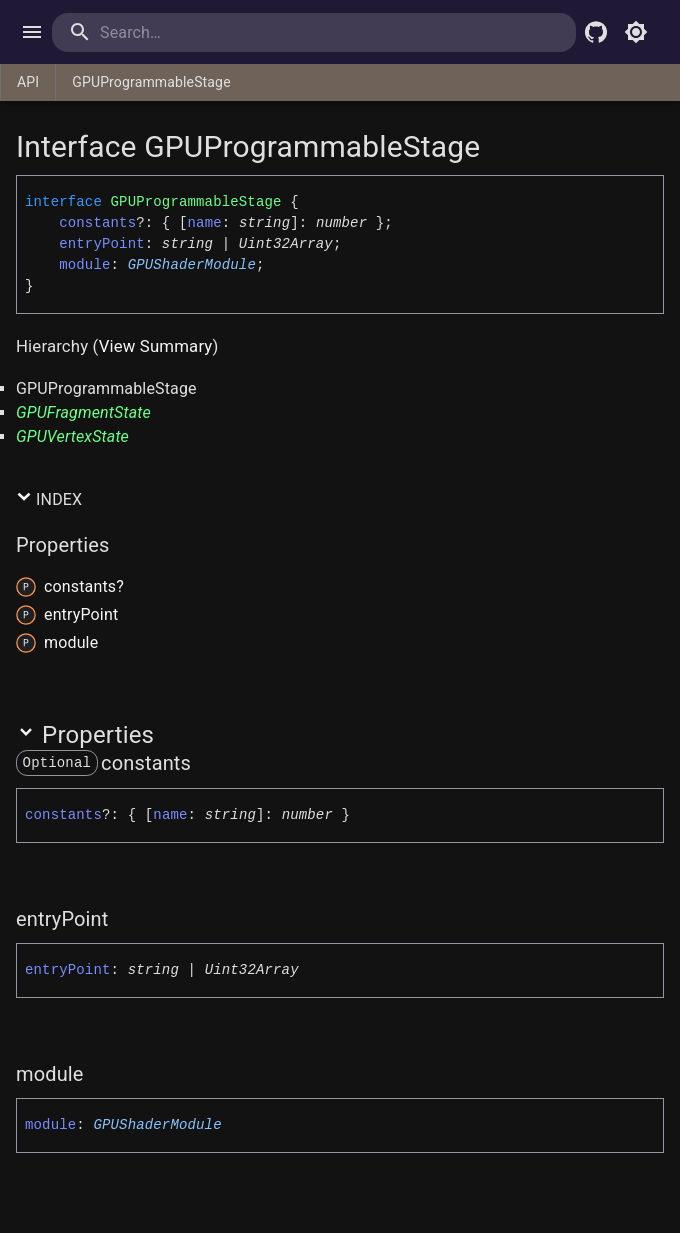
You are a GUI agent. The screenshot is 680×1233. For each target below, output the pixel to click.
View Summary (156, 346)
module (84, 265)
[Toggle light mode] (636, 32)
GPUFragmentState (83, 412)
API (28, 82)
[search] (181, 32)
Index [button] (49, 499)
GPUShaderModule (192, 265)
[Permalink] (204, 763)
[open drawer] (32, 32)
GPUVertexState (72, 436)
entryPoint (102, 244)
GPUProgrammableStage (151, 82)
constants (97, 223)
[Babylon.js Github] (596, 32)
